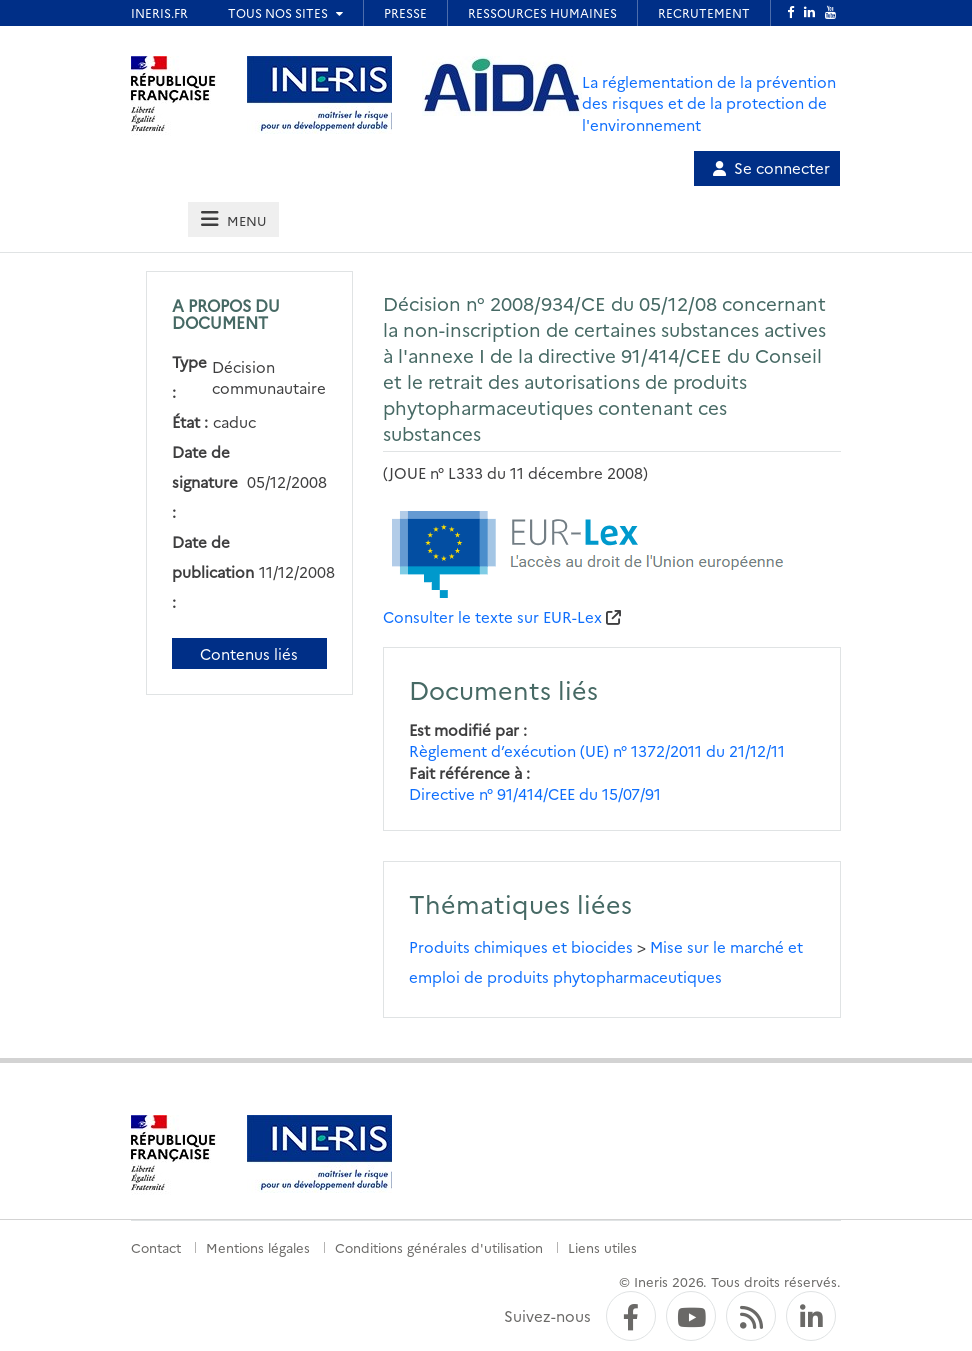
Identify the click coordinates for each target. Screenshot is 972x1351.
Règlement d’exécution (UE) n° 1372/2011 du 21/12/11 (597, 750)
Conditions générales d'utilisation (439, 1247)
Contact (156, 1247)
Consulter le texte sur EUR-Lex (492, 616)
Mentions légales (258, 1247)
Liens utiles (602, 1247)
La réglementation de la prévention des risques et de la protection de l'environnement (709, 103)
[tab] (233, 219)
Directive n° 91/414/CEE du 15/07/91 (535, 793)
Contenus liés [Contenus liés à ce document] (249, 653)
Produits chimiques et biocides (521, 946)
